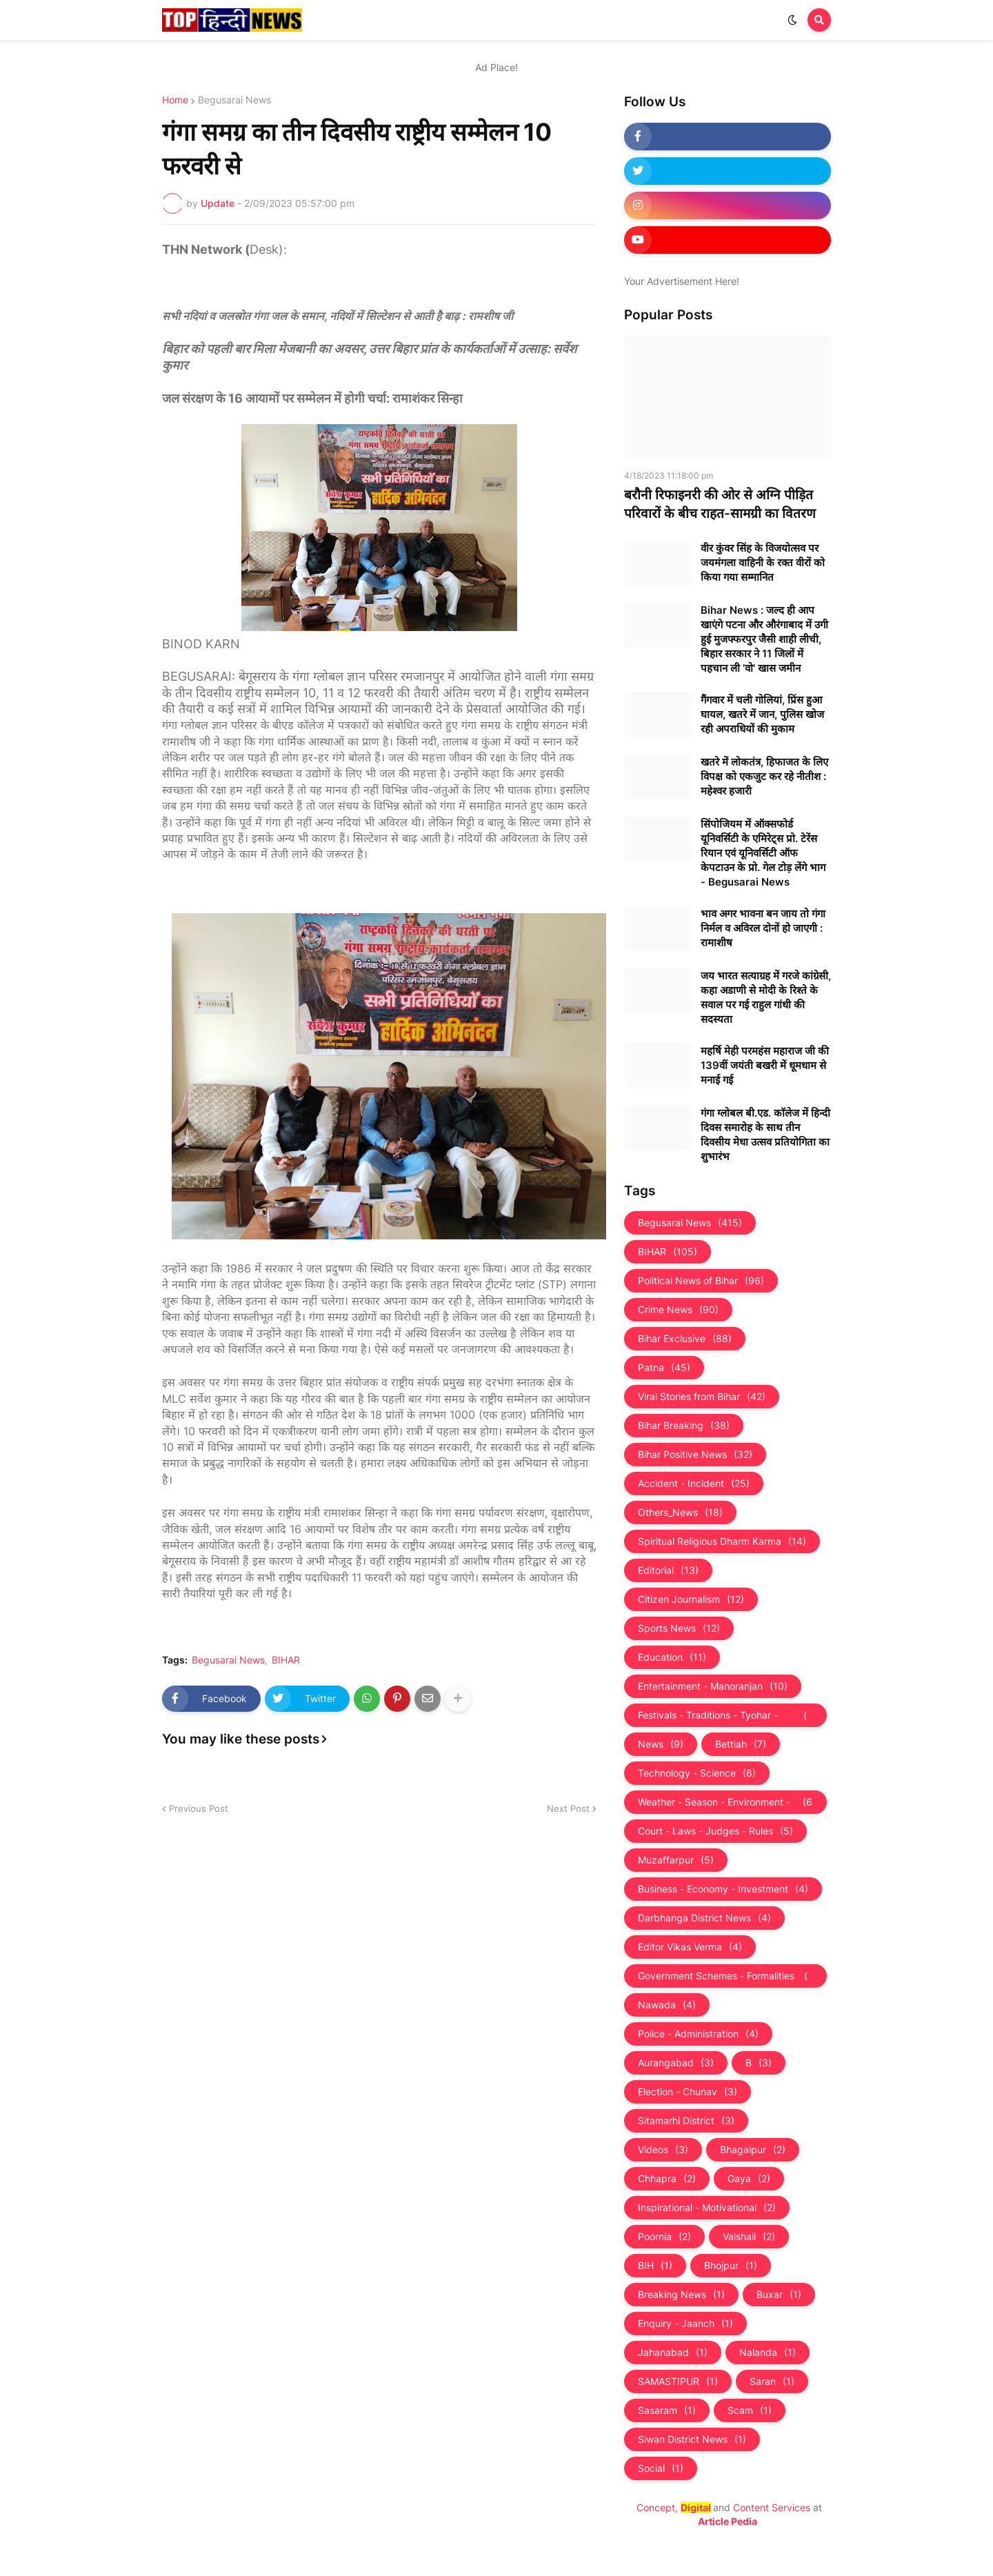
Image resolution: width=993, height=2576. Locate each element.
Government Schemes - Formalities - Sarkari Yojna (725, 1976)
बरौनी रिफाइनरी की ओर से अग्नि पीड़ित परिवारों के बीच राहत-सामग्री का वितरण (720, 504)
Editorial (668, 1570)
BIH (655, 2265)
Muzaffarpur (676, 1860)
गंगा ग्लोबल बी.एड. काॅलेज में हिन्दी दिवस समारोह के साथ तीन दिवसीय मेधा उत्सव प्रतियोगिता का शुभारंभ (765, 1134)
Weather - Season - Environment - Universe (725, 1802)
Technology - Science (697, 1773)
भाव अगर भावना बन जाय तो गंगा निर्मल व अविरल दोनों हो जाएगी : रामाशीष (763, 928)
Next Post (568, 1808)
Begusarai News (234, 100)
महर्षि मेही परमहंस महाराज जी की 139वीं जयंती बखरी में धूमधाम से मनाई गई (765, 1065)
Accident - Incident (694, 1483)
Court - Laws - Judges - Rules (715, 1831)
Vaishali (749, 2236)
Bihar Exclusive (685, 1338)
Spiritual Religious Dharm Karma (722, 1541)
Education (672, 1657)
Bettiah (740, 1744)
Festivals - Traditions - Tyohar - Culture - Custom (725, 1715)
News (660, 1744)
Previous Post (198, 1808)
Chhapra (667, 2178)
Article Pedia (727, 2521)
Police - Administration (698, 2034)
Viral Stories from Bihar (701, 1396)
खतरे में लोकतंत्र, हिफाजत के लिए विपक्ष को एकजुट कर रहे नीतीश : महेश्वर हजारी (764, 776)
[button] (792, 20)
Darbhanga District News (704, 1918)
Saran (772, 2381)
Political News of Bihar (701, 1280)
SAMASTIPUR (678, 2381)
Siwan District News (692, 2439)
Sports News (679, 1628)
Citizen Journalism (691, 1599)
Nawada (667, 2005)
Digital (696, 2507)
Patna (664, 1367)
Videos (663, 2149)
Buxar (778, 2294)
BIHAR (286, 1660)
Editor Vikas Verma (690, 1947)
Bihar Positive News (695, 1454)
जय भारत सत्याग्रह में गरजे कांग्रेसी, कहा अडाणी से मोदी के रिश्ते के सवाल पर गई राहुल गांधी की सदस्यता (766, 997)
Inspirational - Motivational (707, 2207)
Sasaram (667, 2410)
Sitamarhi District (686, 2121)
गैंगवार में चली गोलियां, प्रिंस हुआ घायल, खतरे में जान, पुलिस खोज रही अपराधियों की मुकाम (762, 714)
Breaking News (681, 2294)
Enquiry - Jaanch (685, 2323)
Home (175, 100)
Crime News (678, 1309)
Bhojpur (730, 2265)
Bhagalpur (752, 2149)
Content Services (771, 2507)
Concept (655, 2507)
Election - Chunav (687, 2092)
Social (660, 2468)
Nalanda (767, 2352)
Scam (750, 2410)
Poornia (664, 2236)
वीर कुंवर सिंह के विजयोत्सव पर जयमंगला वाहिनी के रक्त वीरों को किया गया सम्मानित (763, 562)
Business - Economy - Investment (723, 1889)
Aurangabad (676, 2063)
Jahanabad (673, 2352)
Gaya (749, 2178)
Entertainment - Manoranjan (713, 1686)
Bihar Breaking (684, 1425)
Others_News (680, 1512)
